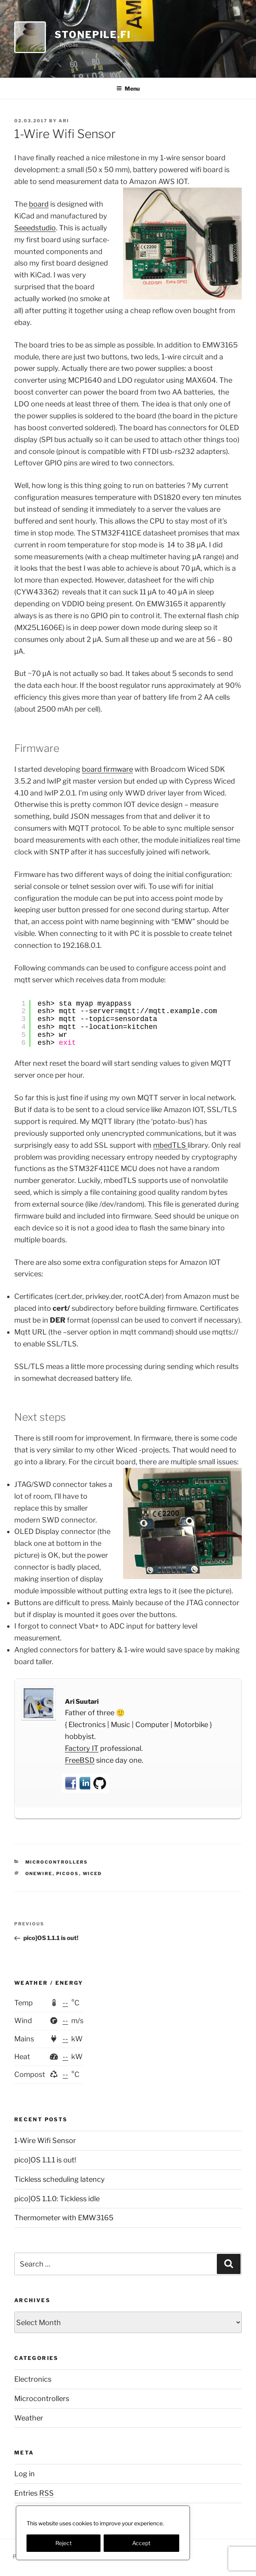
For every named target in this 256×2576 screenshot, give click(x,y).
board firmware (107, 769)
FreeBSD (80, 1760)
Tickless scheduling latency (59, 2179)
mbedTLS (170, 1145)
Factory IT (82, 1748)
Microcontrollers (56, 1862)
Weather (28, 2418)
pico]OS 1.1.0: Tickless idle (57, 2198)
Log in (24, 2474)
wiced (92, 1873)
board (39, 204)
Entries (34, 2493)
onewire (39, 1873)
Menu (128, 88)
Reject (63, 2543)
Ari (64, 120)
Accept (141, 2543)
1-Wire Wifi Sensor (45, 2140)
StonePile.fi (93, 34)
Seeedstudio (35, 228)
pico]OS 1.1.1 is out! (45, 2160)
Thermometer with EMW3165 (64, 2217)
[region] (103, 2533)
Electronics (32, 2379)
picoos (67, 1873)
